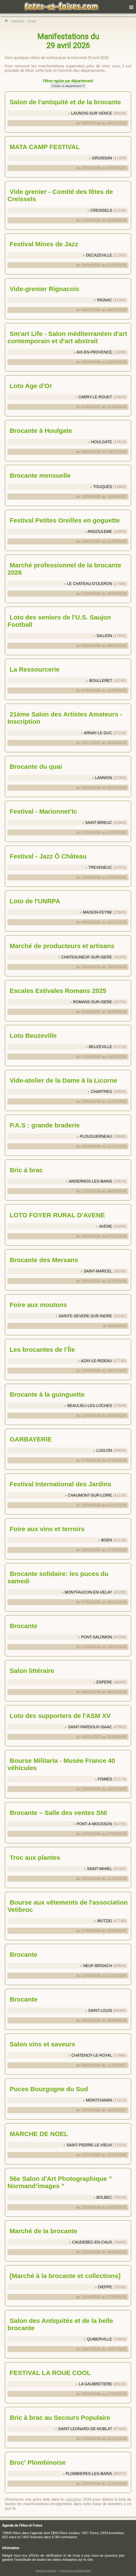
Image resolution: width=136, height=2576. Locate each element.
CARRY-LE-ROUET (95, 397)
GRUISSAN (102, 158)
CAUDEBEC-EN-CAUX (92, 2242)
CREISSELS (101, 210)
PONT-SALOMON (96, 1637)
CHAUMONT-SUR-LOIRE (90, 1495)
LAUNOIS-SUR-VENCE (91, 113)
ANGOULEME (99, 531)
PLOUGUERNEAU (96, 1136)
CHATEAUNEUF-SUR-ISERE (86, 957)
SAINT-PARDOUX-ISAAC (90, 1727)
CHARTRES (101, 1091)
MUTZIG (104, 1921)
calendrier (73, 2499)
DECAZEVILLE (99, 255)
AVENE (105, 1226)
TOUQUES (102, 487)
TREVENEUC (100, 867)
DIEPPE (105, 2287)
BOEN (106, 1540)
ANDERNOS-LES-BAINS (90, 1181)
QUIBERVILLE (99, 2339)
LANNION (103, 778)
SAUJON (104, 636)
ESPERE (104, 1682)
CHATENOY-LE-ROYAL (91, 2055)
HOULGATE (101, 442)
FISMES (105, 1779)
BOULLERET (100, 680)
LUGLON (104, 1450)
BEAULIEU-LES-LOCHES (89, 1406)
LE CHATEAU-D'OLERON (89, 584)
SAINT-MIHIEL (99, 1869)
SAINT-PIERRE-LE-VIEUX (89, 2145)
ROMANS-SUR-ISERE (92, 1002)
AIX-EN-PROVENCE (94, 352)
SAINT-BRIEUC (98, 822)
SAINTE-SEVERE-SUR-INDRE (85, 1316)
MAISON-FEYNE (97, 912)
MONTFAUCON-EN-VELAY (88, 1592)
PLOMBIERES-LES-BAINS (89, 2474)
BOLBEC (104, 2197)
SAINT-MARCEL (98, 1271)
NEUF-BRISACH (97, 1966)
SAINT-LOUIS (100, 2010)
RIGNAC (104, 300)
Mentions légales (46, 2570)
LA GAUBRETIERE (95, 2384)
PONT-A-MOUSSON (94, 1824)
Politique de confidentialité (75, 2570)
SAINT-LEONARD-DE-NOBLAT (85, 2429)
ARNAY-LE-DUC (98, 733)
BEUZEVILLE (100, 1047)
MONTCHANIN (99, 2100)
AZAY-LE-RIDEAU (96, 1361)
